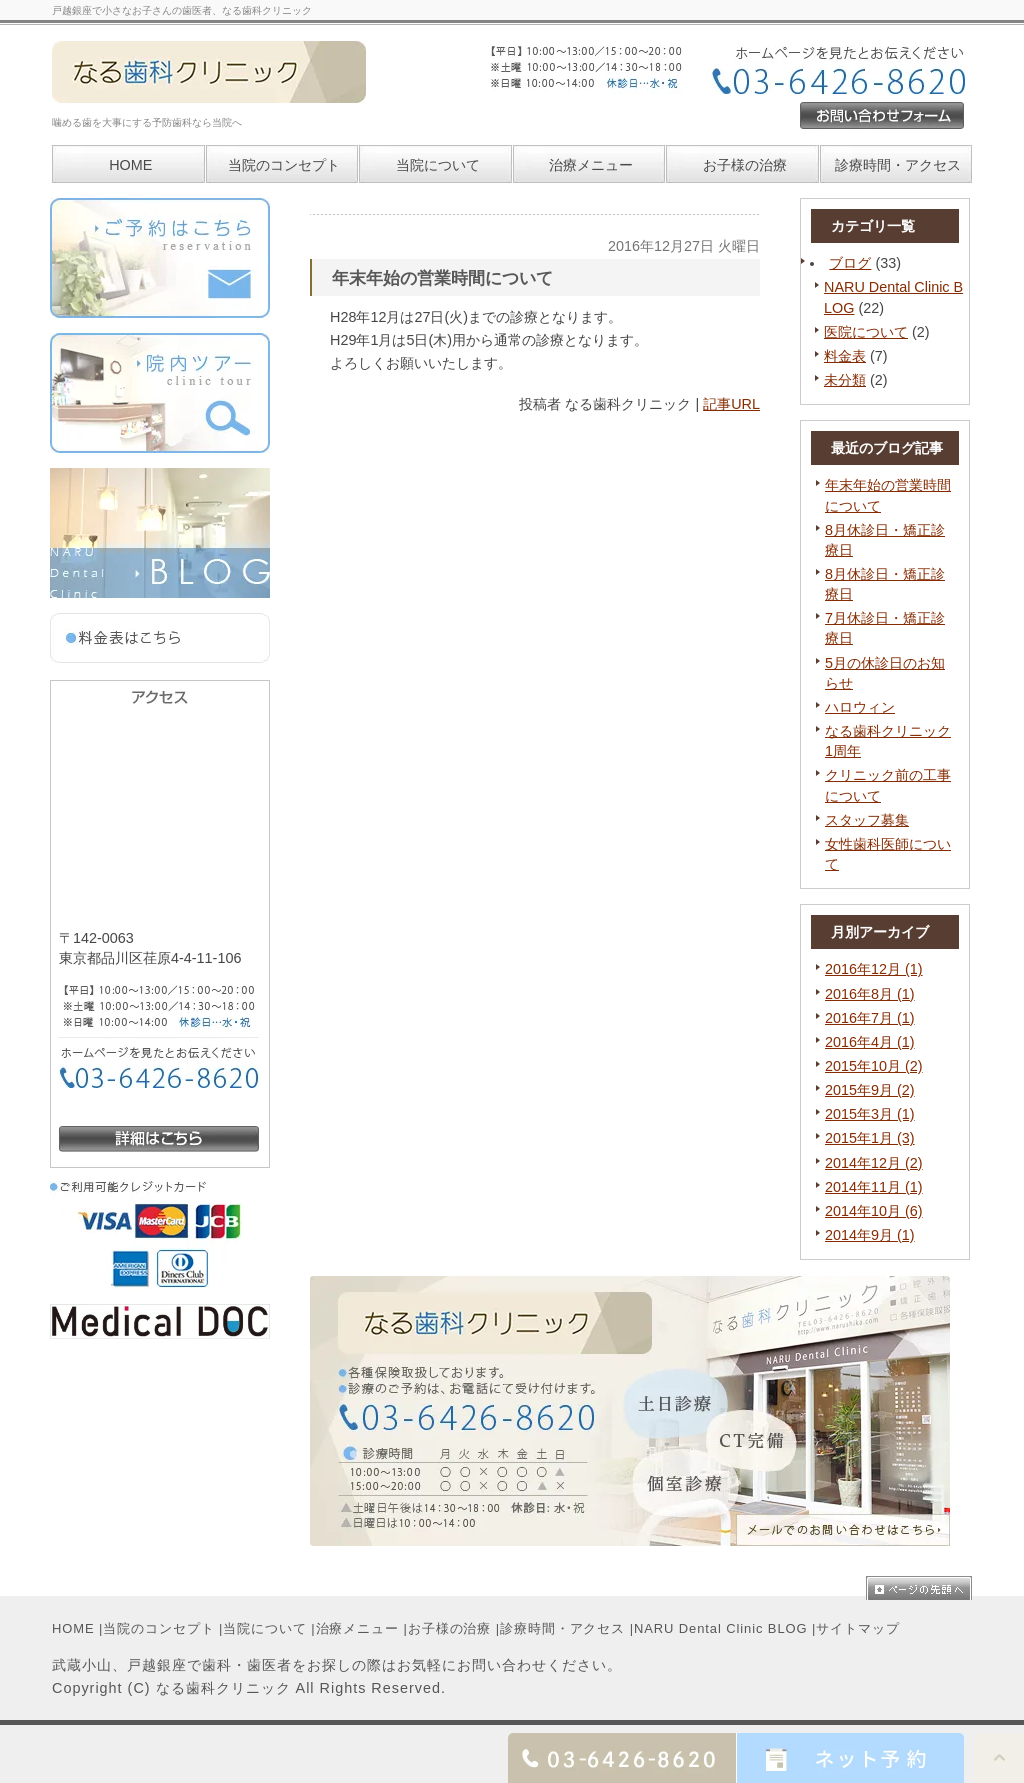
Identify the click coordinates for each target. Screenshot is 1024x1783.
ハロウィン (860, 707)
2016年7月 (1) (870, 1018)
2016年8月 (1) (870, 994)
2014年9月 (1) (870, 1235)
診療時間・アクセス (562, 1628)
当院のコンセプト (158, 1628)
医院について (866, 332)
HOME (73, 1628)
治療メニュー (591, 165)
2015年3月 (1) (870, 1114)
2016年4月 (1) (870, 1042)
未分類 (845, 380)
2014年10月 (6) (874, 1211)
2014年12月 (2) (874, 1163)
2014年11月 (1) (874, 1187)
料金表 (845, 356)
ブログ (850, 263)
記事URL (731, 404)
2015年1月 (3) (870, 1138)
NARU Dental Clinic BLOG (720, 1628)
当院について (438, 165)
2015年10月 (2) (874, 1066)
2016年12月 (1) (874, 969)
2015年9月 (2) (870, 1090)
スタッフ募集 (867, 820)
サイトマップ (857, 1628)
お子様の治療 (449, 1628)
